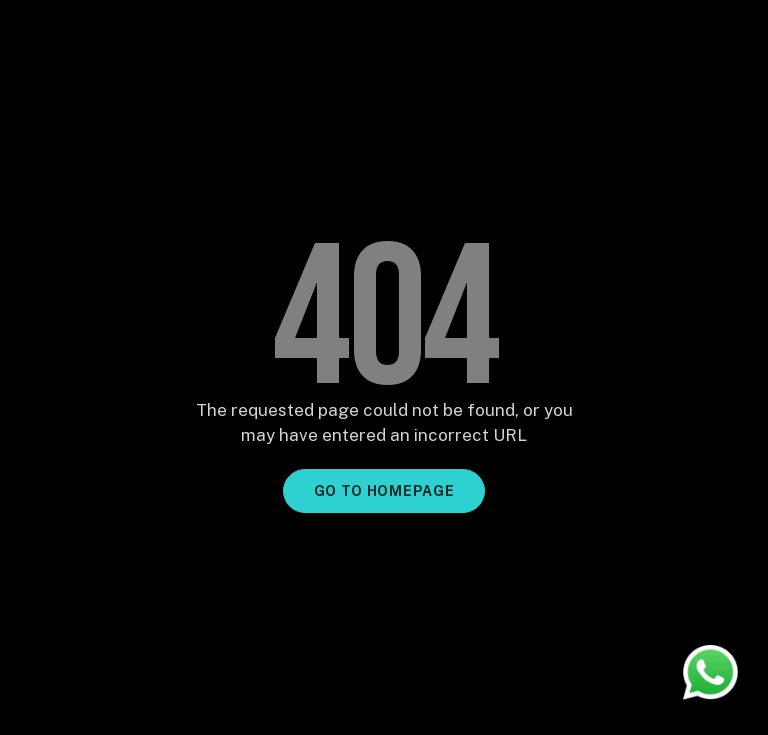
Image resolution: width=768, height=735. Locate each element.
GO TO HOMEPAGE (384, 491)
